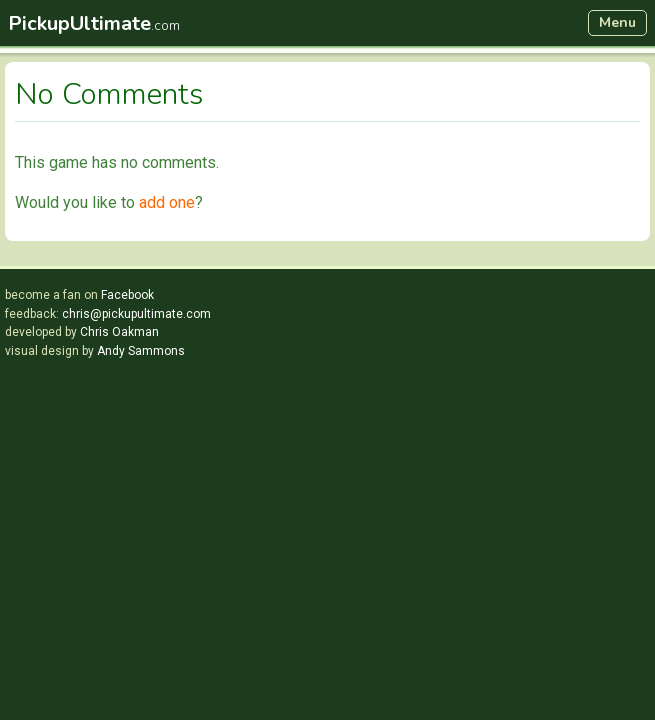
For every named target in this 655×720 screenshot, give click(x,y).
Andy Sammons (141, 351)
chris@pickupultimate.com (136, 314)
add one (167, 202)
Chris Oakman (119, 332)
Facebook (127, 295)
